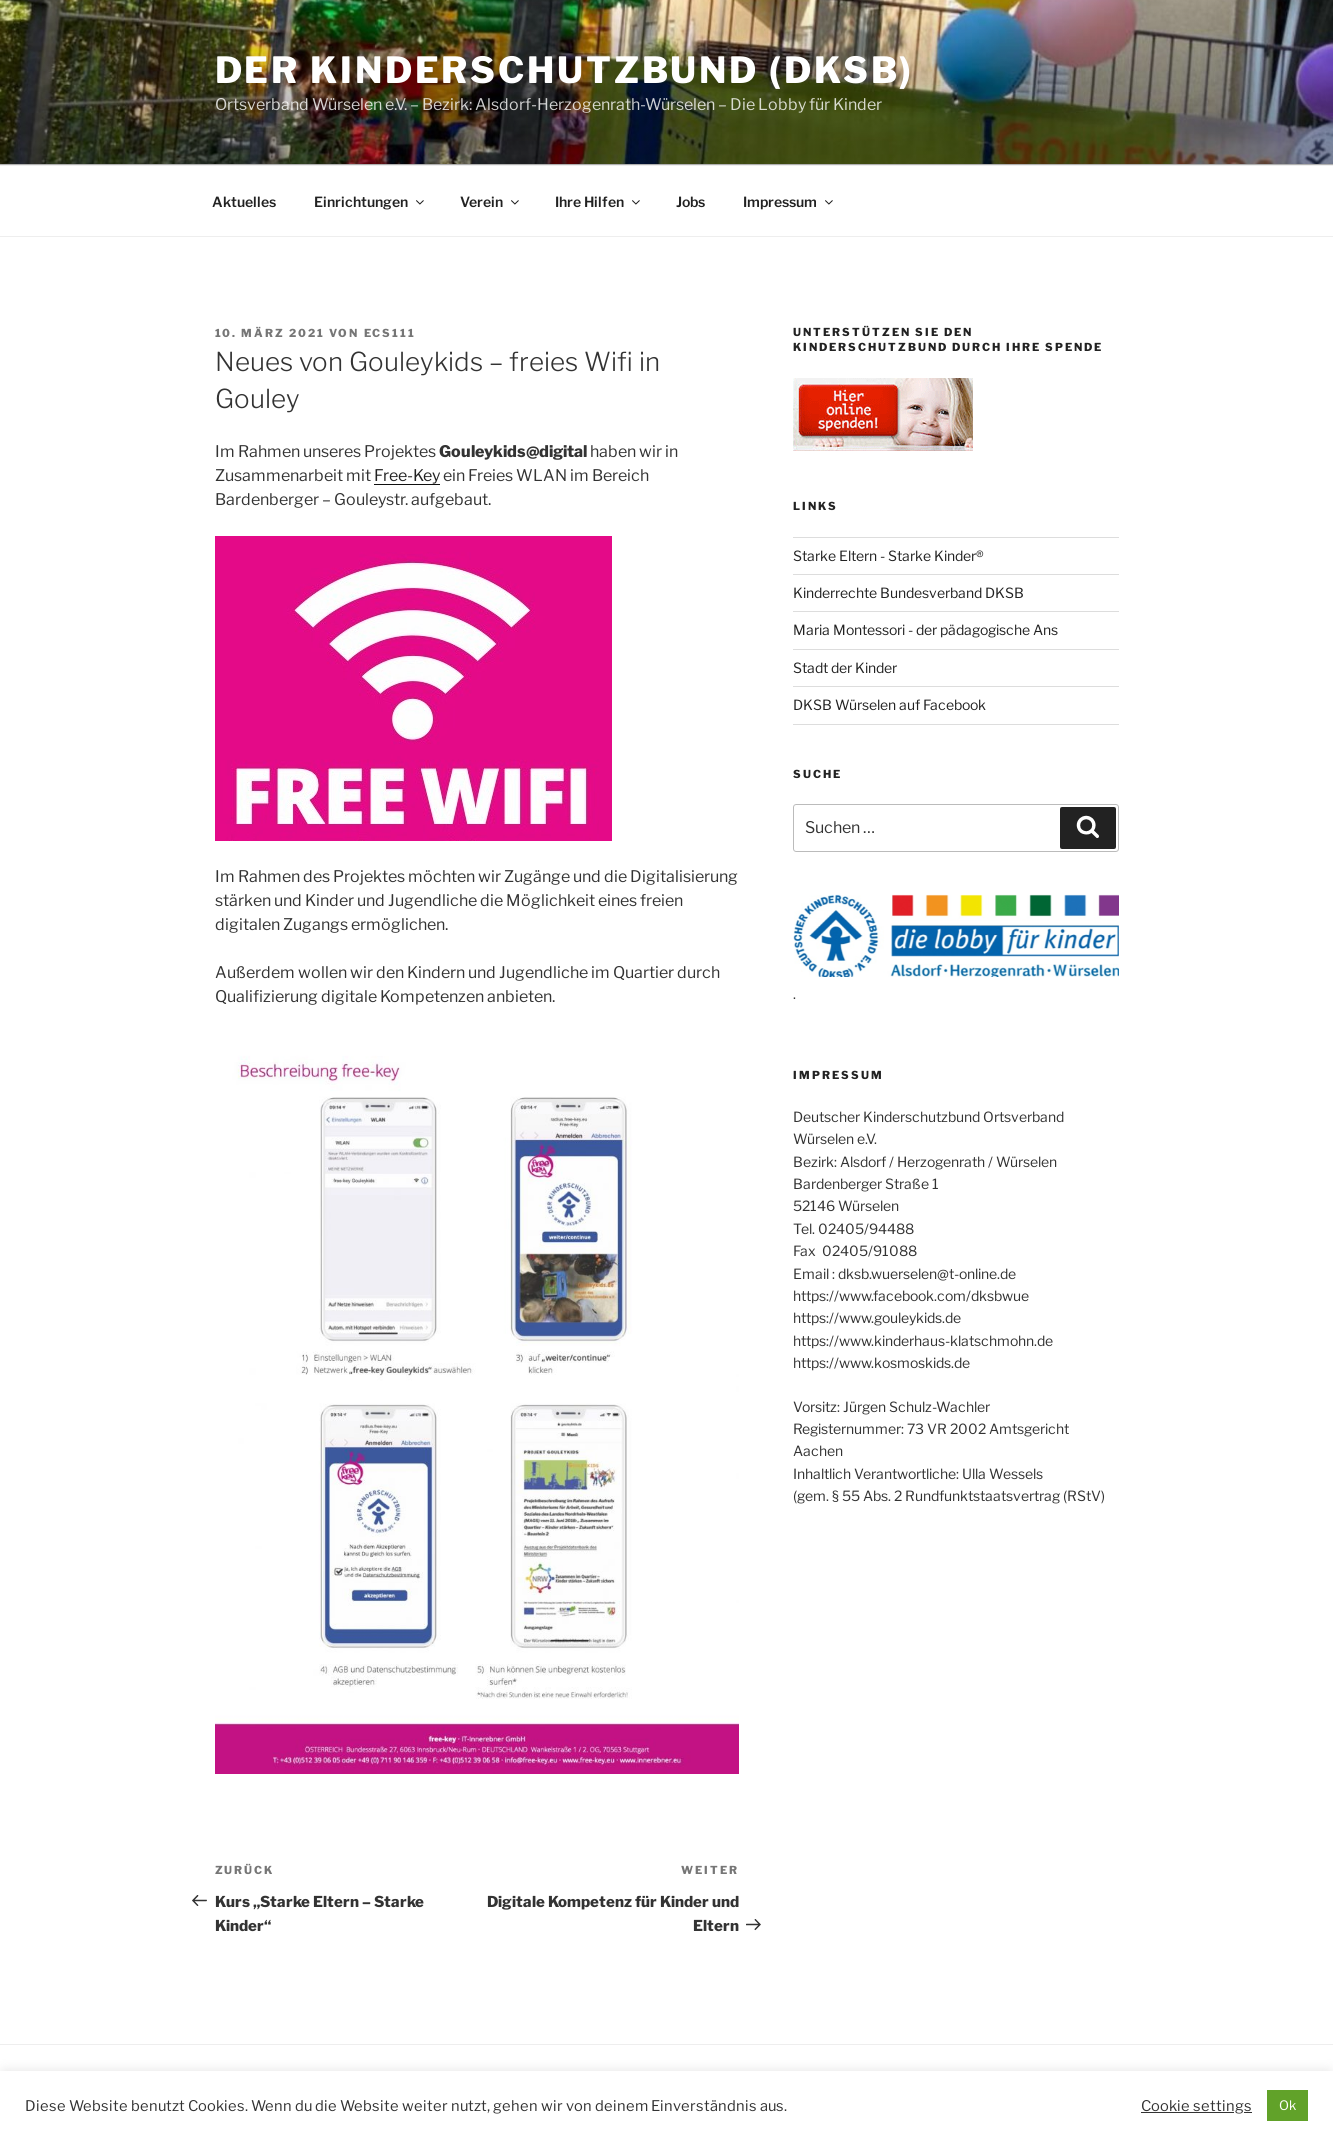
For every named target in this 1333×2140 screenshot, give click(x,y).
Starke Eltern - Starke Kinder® (888, 555)
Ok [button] (1287, 2105)
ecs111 (390, 333)
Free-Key (407, 475)
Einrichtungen (370, 201)
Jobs (690, 201)
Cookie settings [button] (1196, 2106)
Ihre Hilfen (599, 201)
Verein (491, 201)
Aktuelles (244, 201)
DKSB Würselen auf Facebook (889, 704)
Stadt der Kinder (845, 667)
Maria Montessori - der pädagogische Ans (925, 629)
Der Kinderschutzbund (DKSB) (565, 70)
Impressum (789, 201)
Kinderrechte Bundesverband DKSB (908, 592)
